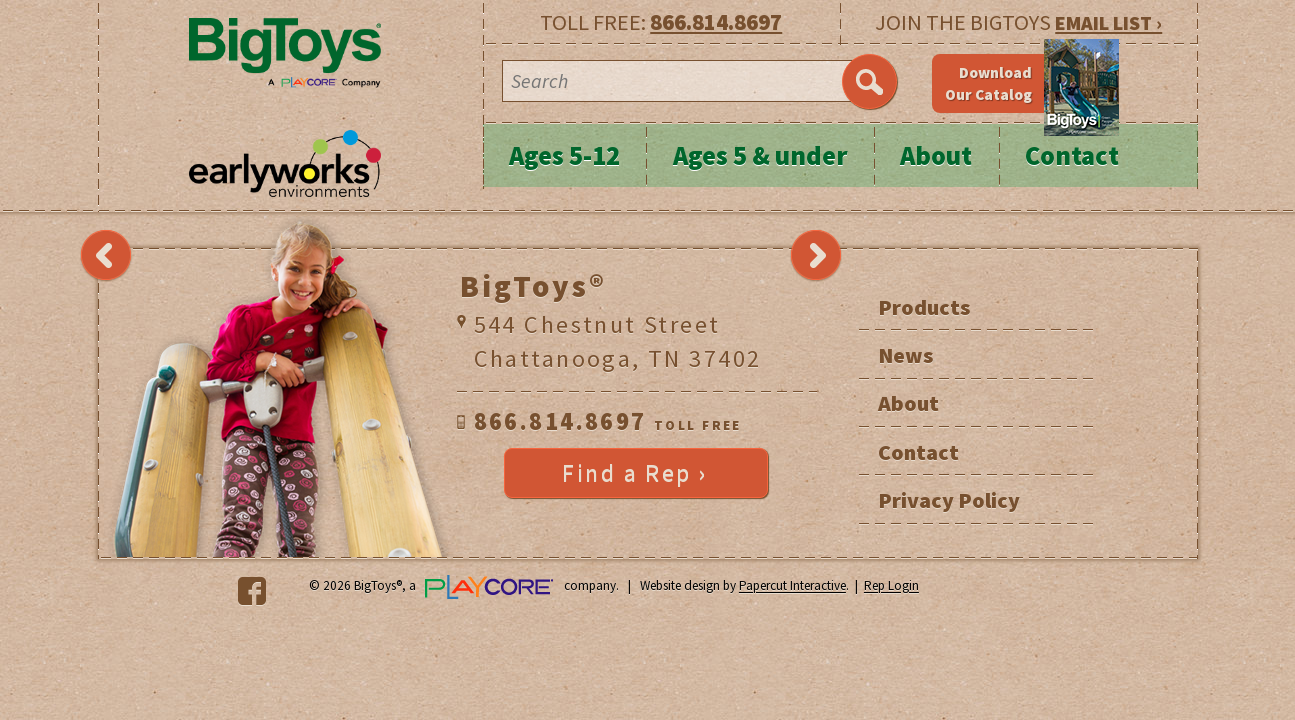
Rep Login (891, 586)
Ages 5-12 (564, 155)
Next (816, 256)
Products (924, 307)
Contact (1072, 155)
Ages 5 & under (760, 155)
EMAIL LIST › (1108, 22)
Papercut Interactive (792, 586)
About (936, 155)
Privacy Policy (949, 500)
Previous (106, 256)
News (905, 355)
